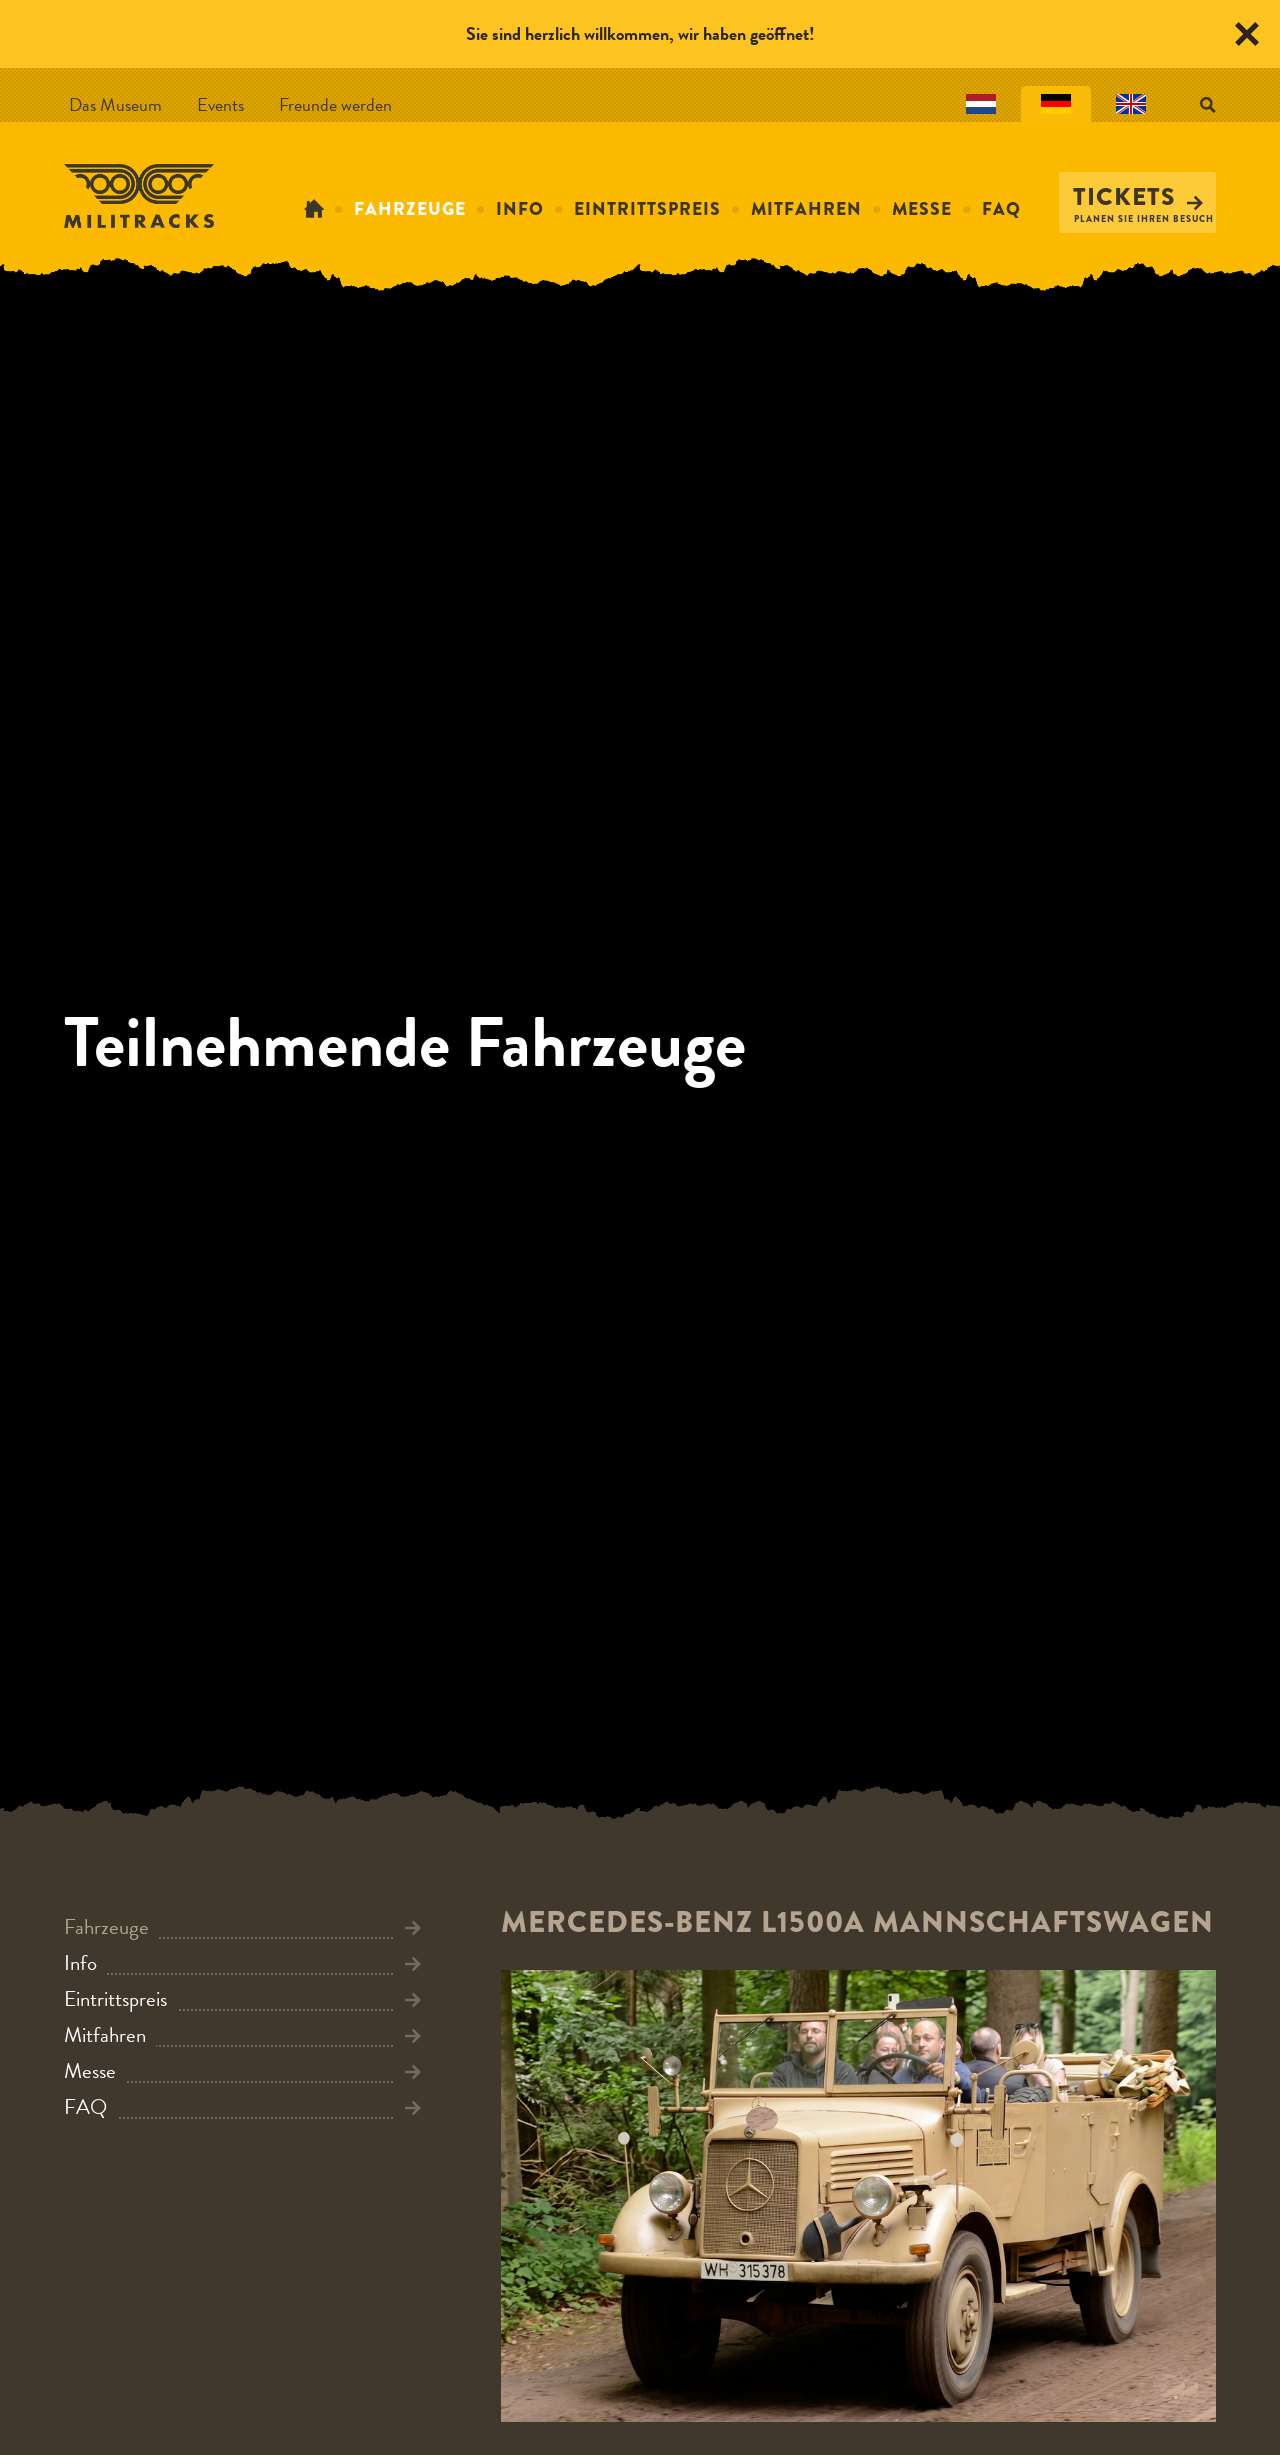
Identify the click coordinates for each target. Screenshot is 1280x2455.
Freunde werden (335, 104)
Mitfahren (806, 209)
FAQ (1001, 209)
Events (220, 104)
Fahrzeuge (410, 209)
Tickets (1138, 197)
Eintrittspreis (647, 209)
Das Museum (115, 104)
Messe (922, 209)
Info (520, 209)
